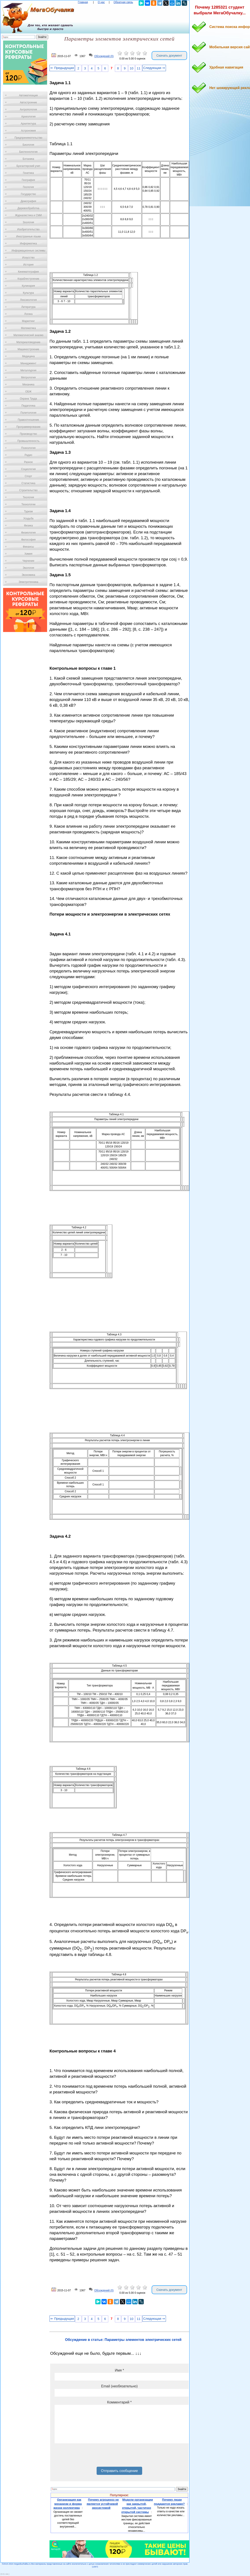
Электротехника (28, 582)
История (28, 264)
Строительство (28, 490)
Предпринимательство (28, 137)
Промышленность (28, 440)
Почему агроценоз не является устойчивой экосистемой (103, 2503)
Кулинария (28, 285)
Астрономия (28, 130)
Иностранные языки (28, 236)
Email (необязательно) (119, 2386)
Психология (28, 448)
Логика (28, 314)
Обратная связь (123, 2)
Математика (28, 328)
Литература (28, 307)
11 (138, 68)
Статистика (28, 483)
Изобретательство (28, 229)
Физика (28, 525)
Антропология (28, 109)
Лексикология (28, 299)
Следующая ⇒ (154, 68)
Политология (28, 412)
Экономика (28, 574)
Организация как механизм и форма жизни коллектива (67, 2503)
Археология (28, 116)
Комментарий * (119, 2402)
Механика (28, 384)
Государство (28, 194)
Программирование (28, 426)
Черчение (28, 560)
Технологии (28, 504)
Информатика (28, 243)
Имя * (119, 2370)
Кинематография (28, 271)
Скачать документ (169, 55)
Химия (28, 553)
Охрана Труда (28, 398)
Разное (28, 462)
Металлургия (28, 370)
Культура (28, 292)
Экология (28, 567)
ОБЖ (28, 391)
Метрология (28, 377)
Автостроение (28, 102)
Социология (28, 469)
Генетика (28, 173)
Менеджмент (28, 363)
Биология (28, 144)
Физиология (28, 532)
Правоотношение (28, 419)
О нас (101, 2)
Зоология (28, 222)
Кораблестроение (28, 278)
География (28, 180)
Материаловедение (28, 342)
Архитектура (28, 123)
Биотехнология (28, 151)
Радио (28, 455)
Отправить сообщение (119, 2471)
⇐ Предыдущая (62, 68)
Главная (83, 2)
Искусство (28, 257)
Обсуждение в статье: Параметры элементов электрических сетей (123, 2340)
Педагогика (28, 405)
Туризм (28, 511)
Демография (28, 201)
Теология (28, 497)
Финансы (28, 546)
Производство (28, 433)
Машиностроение (28, 349)
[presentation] (88, 2456)
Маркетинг (28, 321)
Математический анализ (28, 335)
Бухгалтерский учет (28, 165)
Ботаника (28, 158)
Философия (28, 539)
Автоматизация (28, 95)
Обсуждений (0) (104, 56)
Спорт (28, 476)
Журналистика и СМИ (28, 215)
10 (131, 68)
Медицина (28, 356)
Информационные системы (28, 250)
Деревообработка (28, 208)
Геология (28, 187)
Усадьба (28, 518)
